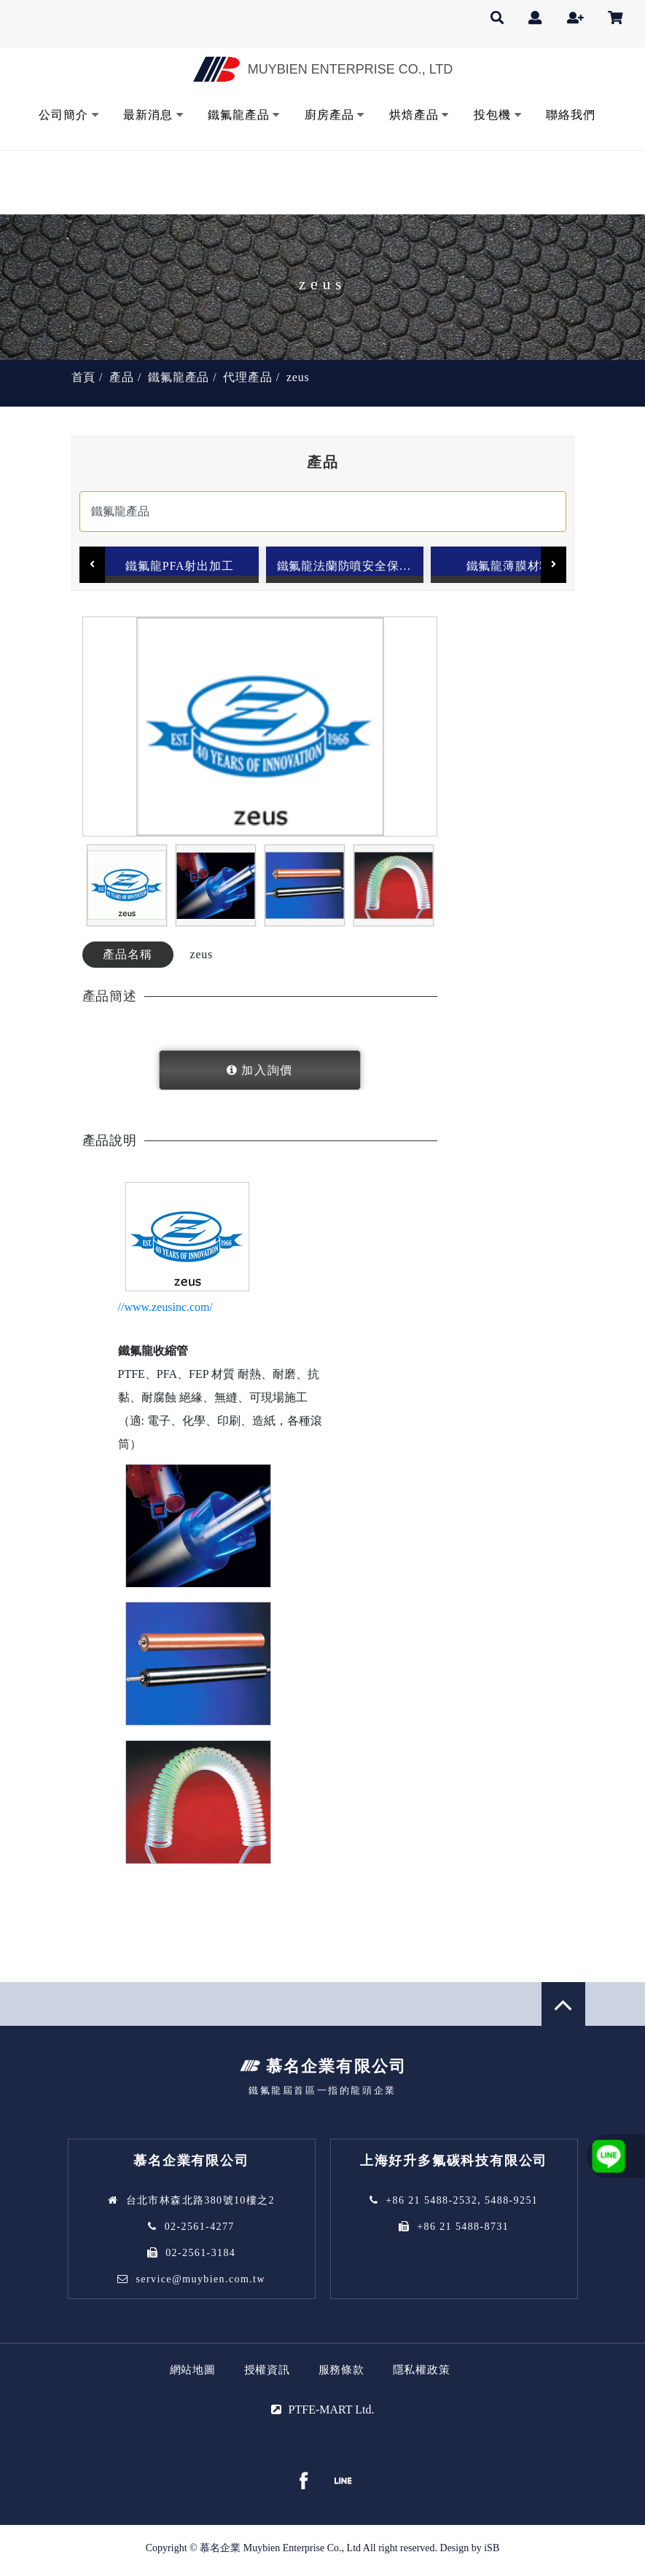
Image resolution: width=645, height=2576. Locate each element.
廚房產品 (329, 113)
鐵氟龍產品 (238, 113)
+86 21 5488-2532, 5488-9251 (462, 2204)
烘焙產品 (413, 113)
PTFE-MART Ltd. (332, 2414)
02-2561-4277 (200, 2230)
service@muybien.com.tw (200, 2283)
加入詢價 (266, 1074)
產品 (121, 375)
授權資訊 (267, 2374)
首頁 (83, 375)
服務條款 (341, 2374)
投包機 (492, 113)
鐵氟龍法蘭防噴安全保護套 (350, 564)
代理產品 (247, 375)
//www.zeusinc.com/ (165, 1311)
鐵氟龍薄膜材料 (509, 564)
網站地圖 (193, 2374)
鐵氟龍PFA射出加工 (179, 564)
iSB (491, 2552)
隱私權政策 (421, 2374)
